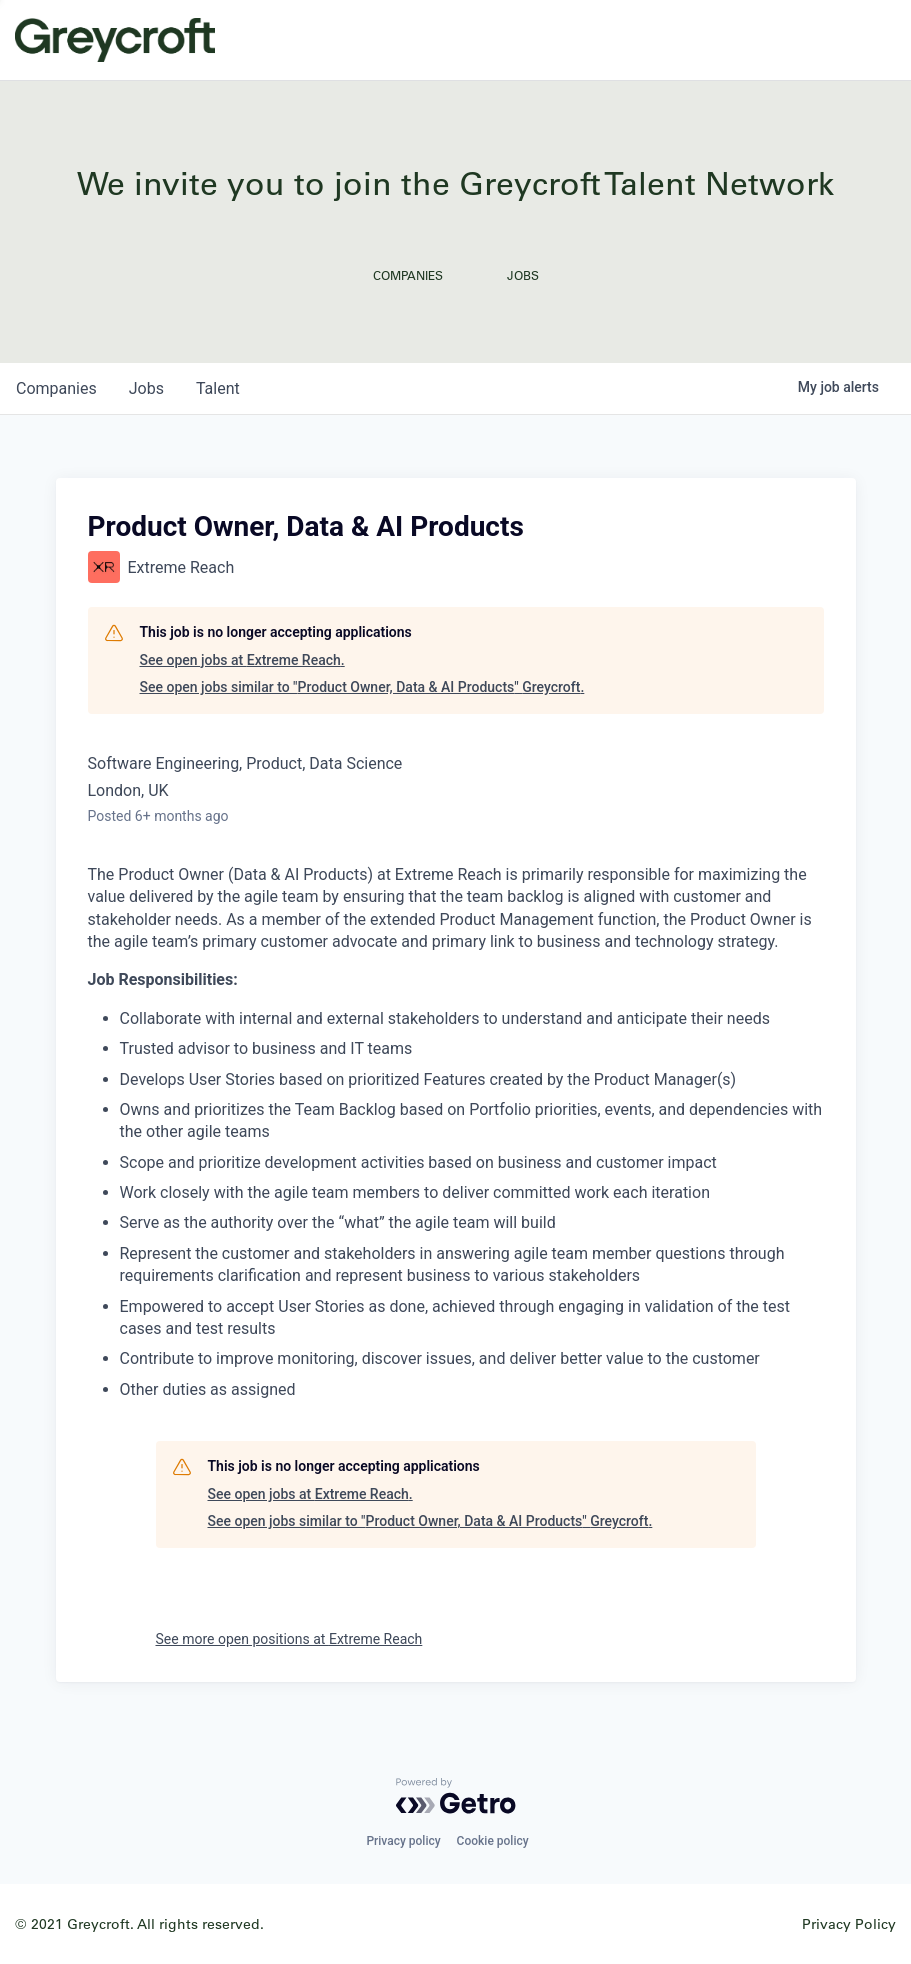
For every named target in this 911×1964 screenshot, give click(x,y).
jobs (146, 388)
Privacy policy (403, 1841)
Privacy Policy (849, 1923)
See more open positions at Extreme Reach (289, 1639)
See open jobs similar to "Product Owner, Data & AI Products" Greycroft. (362, 687)
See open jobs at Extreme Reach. (242, 660)
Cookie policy (493, 1841)
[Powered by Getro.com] (456, 1796)
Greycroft (115, 40)
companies (56, 388)
